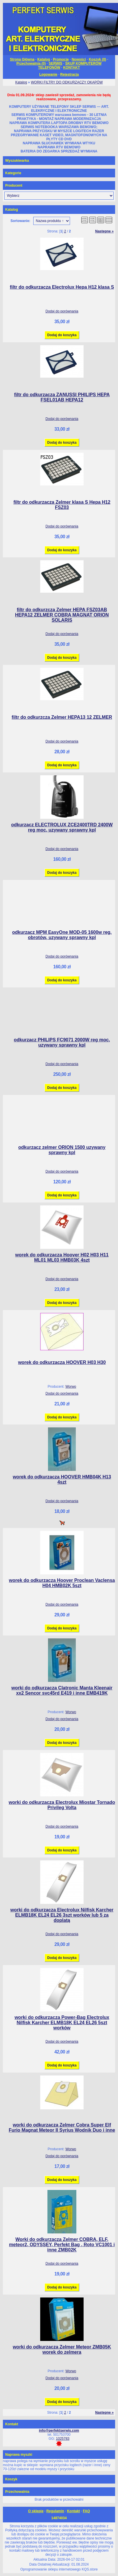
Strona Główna (22, 59)
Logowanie (48, 74)
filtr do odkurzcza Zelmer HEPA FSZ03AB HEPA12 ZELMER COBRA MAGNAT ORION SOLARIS (62, 615)
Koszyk (11, 2479)
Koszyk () (97, 59)
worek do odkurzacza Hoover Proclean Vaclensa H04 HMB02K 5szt (62, 1583)
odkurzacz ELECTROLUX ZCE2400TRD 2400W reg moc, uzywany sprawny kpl (62, 827)
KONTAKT (71, 68)
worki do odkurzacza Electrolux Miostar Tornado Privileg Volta (62, 1805)
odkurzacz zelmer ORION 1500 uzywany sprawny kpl (61, 1150)
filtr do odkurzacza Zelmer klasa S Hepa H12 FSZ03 (61, 505)
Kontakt (73, 2511)
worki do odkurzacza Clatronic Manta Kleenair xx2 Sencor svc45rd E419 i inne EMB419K (61, 1690)
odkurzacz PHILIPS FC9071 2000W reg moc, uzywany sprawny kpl (62, 1042)
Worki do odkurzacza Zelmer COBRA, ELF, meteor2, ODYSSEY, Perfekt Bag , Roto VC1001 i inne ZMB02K (62, 2244)
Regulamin (55, 2511)
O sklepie (35, 2511)
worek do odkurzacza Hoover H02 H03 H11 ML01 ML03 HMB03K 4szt (62, 1257)
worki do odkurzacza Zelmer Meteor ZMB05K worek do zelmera (62, 2349)
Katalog (43, 59)
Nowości (79, 59)
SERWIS (55, 63)
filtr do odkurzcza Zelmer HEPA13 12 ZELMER (62, 717)
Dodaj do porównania (61, 311)
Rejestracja (69, 74)
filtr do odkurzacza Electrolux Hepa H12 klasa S (62, 287)
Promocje (61, 59)
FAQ (86, 2511)
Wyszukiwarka (17, 161)
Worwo (70, 1387)
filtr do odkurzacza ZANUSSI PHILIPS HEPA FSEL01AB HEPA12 (62, 397)
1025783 (62, 2439)
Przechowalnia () (31, 63)
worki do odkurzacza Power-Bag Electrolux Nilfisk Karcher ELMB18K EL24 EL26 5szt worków (61, 2022)
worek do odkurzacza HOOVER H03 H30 (62, 1362)
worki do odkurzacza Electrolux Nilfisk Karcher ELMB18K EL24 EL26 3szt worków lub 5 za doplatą (62, 1915)
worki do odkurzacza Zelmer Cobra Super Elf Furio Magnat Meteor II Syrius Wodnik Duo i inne (62, 2127)
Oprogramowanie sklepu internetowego (50, 2569)
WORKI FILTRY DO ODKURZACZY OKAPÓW (67, 82)
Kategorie (13, 173)
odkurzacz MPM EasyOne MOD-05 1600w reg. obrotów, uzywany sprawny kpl (62, 935)
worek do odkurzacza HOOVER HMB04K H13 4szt (62, 1479)
